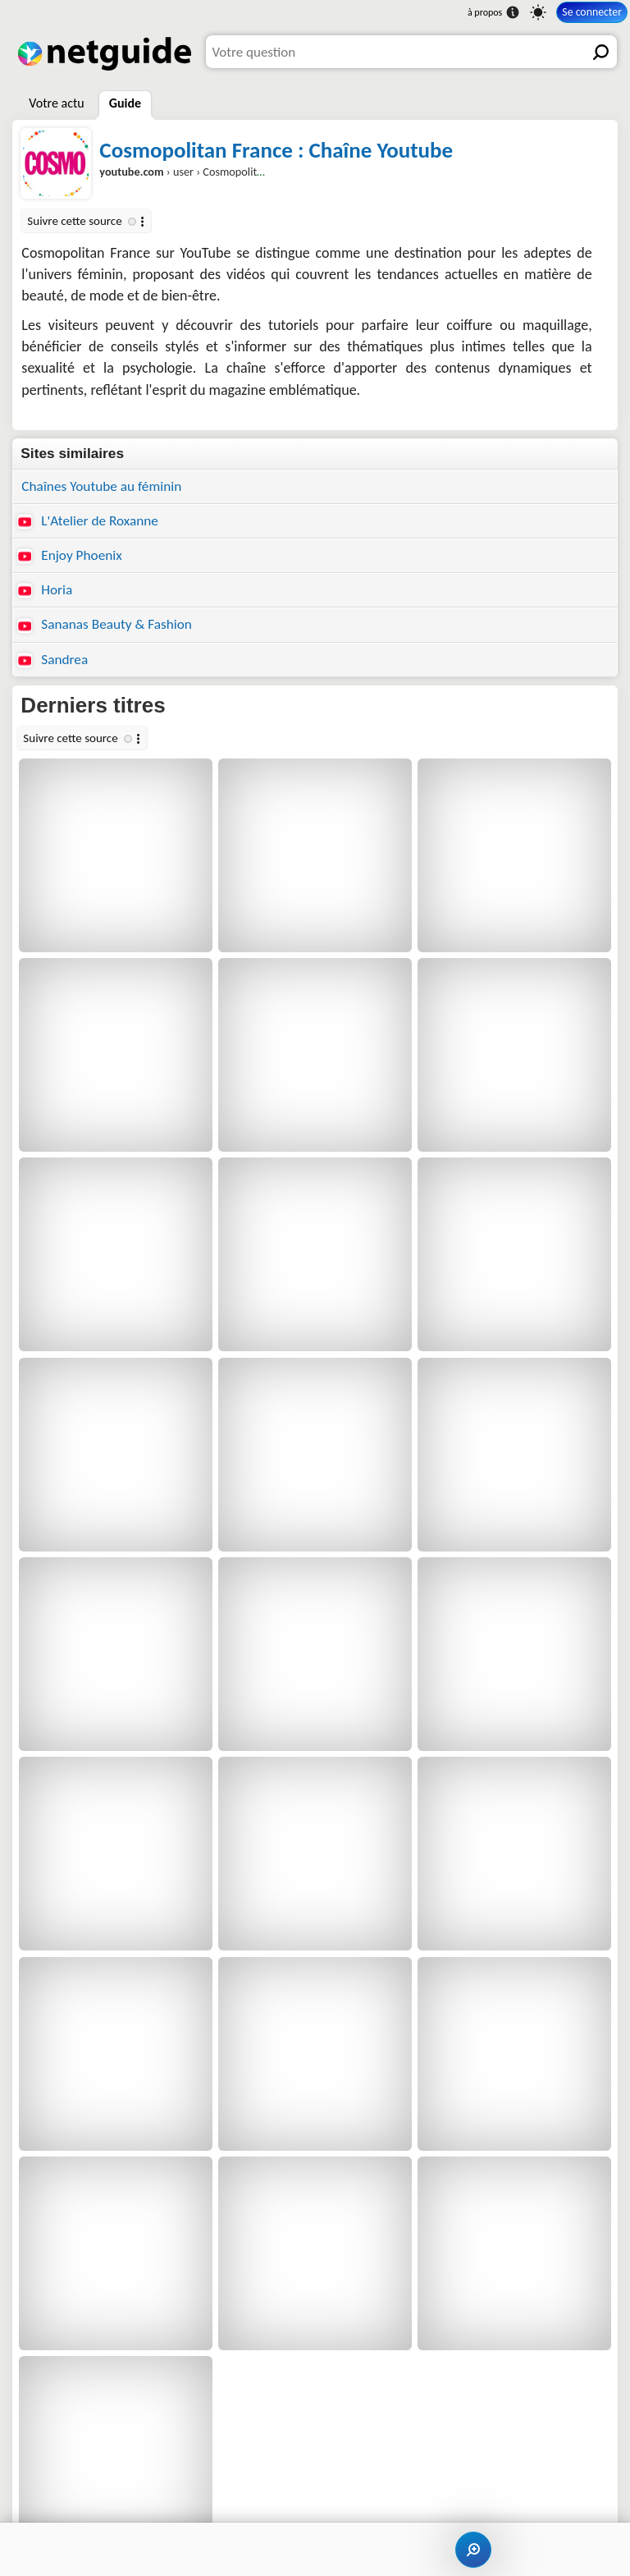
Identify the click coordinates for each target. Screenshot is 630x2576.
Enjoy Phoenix (69, 555)
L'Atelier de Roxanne (87, 520)
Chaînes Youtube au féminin (101, 486)
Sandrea (52, 659)
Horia (44, 589)
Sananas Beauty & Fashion (104, 624)
